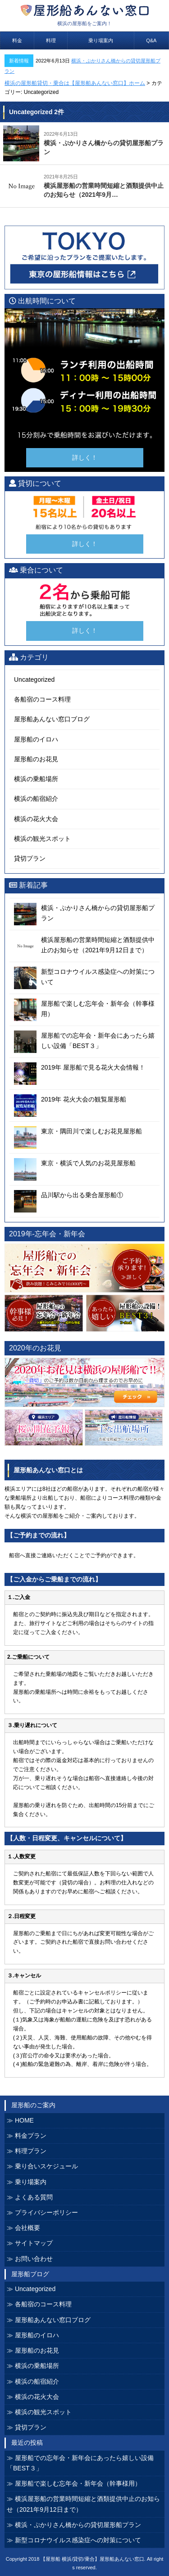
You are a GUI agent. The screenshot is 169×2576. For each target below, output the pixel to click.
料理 (51, 40)
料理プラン (30, 2150)
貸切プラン (30, 858)
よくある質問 (34, 2197)
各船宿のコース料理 (42, 699)
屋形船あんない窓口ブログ (52, 719)
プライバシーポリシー (46, 2212)
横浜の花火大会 (36, 818)
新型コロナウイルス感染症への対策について (78, 2540)
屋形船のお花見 (36, 759)
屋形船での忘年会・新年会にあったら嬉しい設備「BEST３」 (80, 2463)
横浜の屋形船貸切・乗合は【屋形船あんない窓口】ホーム (75, 83)
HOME (24, 2120)
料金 (17, 40)
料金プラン (30, 2135)
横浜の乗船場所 (36, 778)
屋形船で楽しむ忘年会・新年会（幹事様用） (78, 2483)
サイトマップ (34, 2243)
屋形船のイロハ (36, 739)
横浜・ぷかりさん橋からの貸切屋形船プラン (78, 2524)
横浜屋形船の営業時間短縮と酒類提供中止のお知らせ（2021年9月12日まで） (83, 2504)
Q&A (151, 40)
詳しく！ (84, 457)
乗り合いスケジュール (46, 2166)
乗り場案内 (100, 40)
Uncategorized (34, 679)
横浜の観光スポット (42, 838)
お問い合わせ (34, 2258)
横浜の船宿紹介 (36, 798)
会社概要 (27, 2227)
